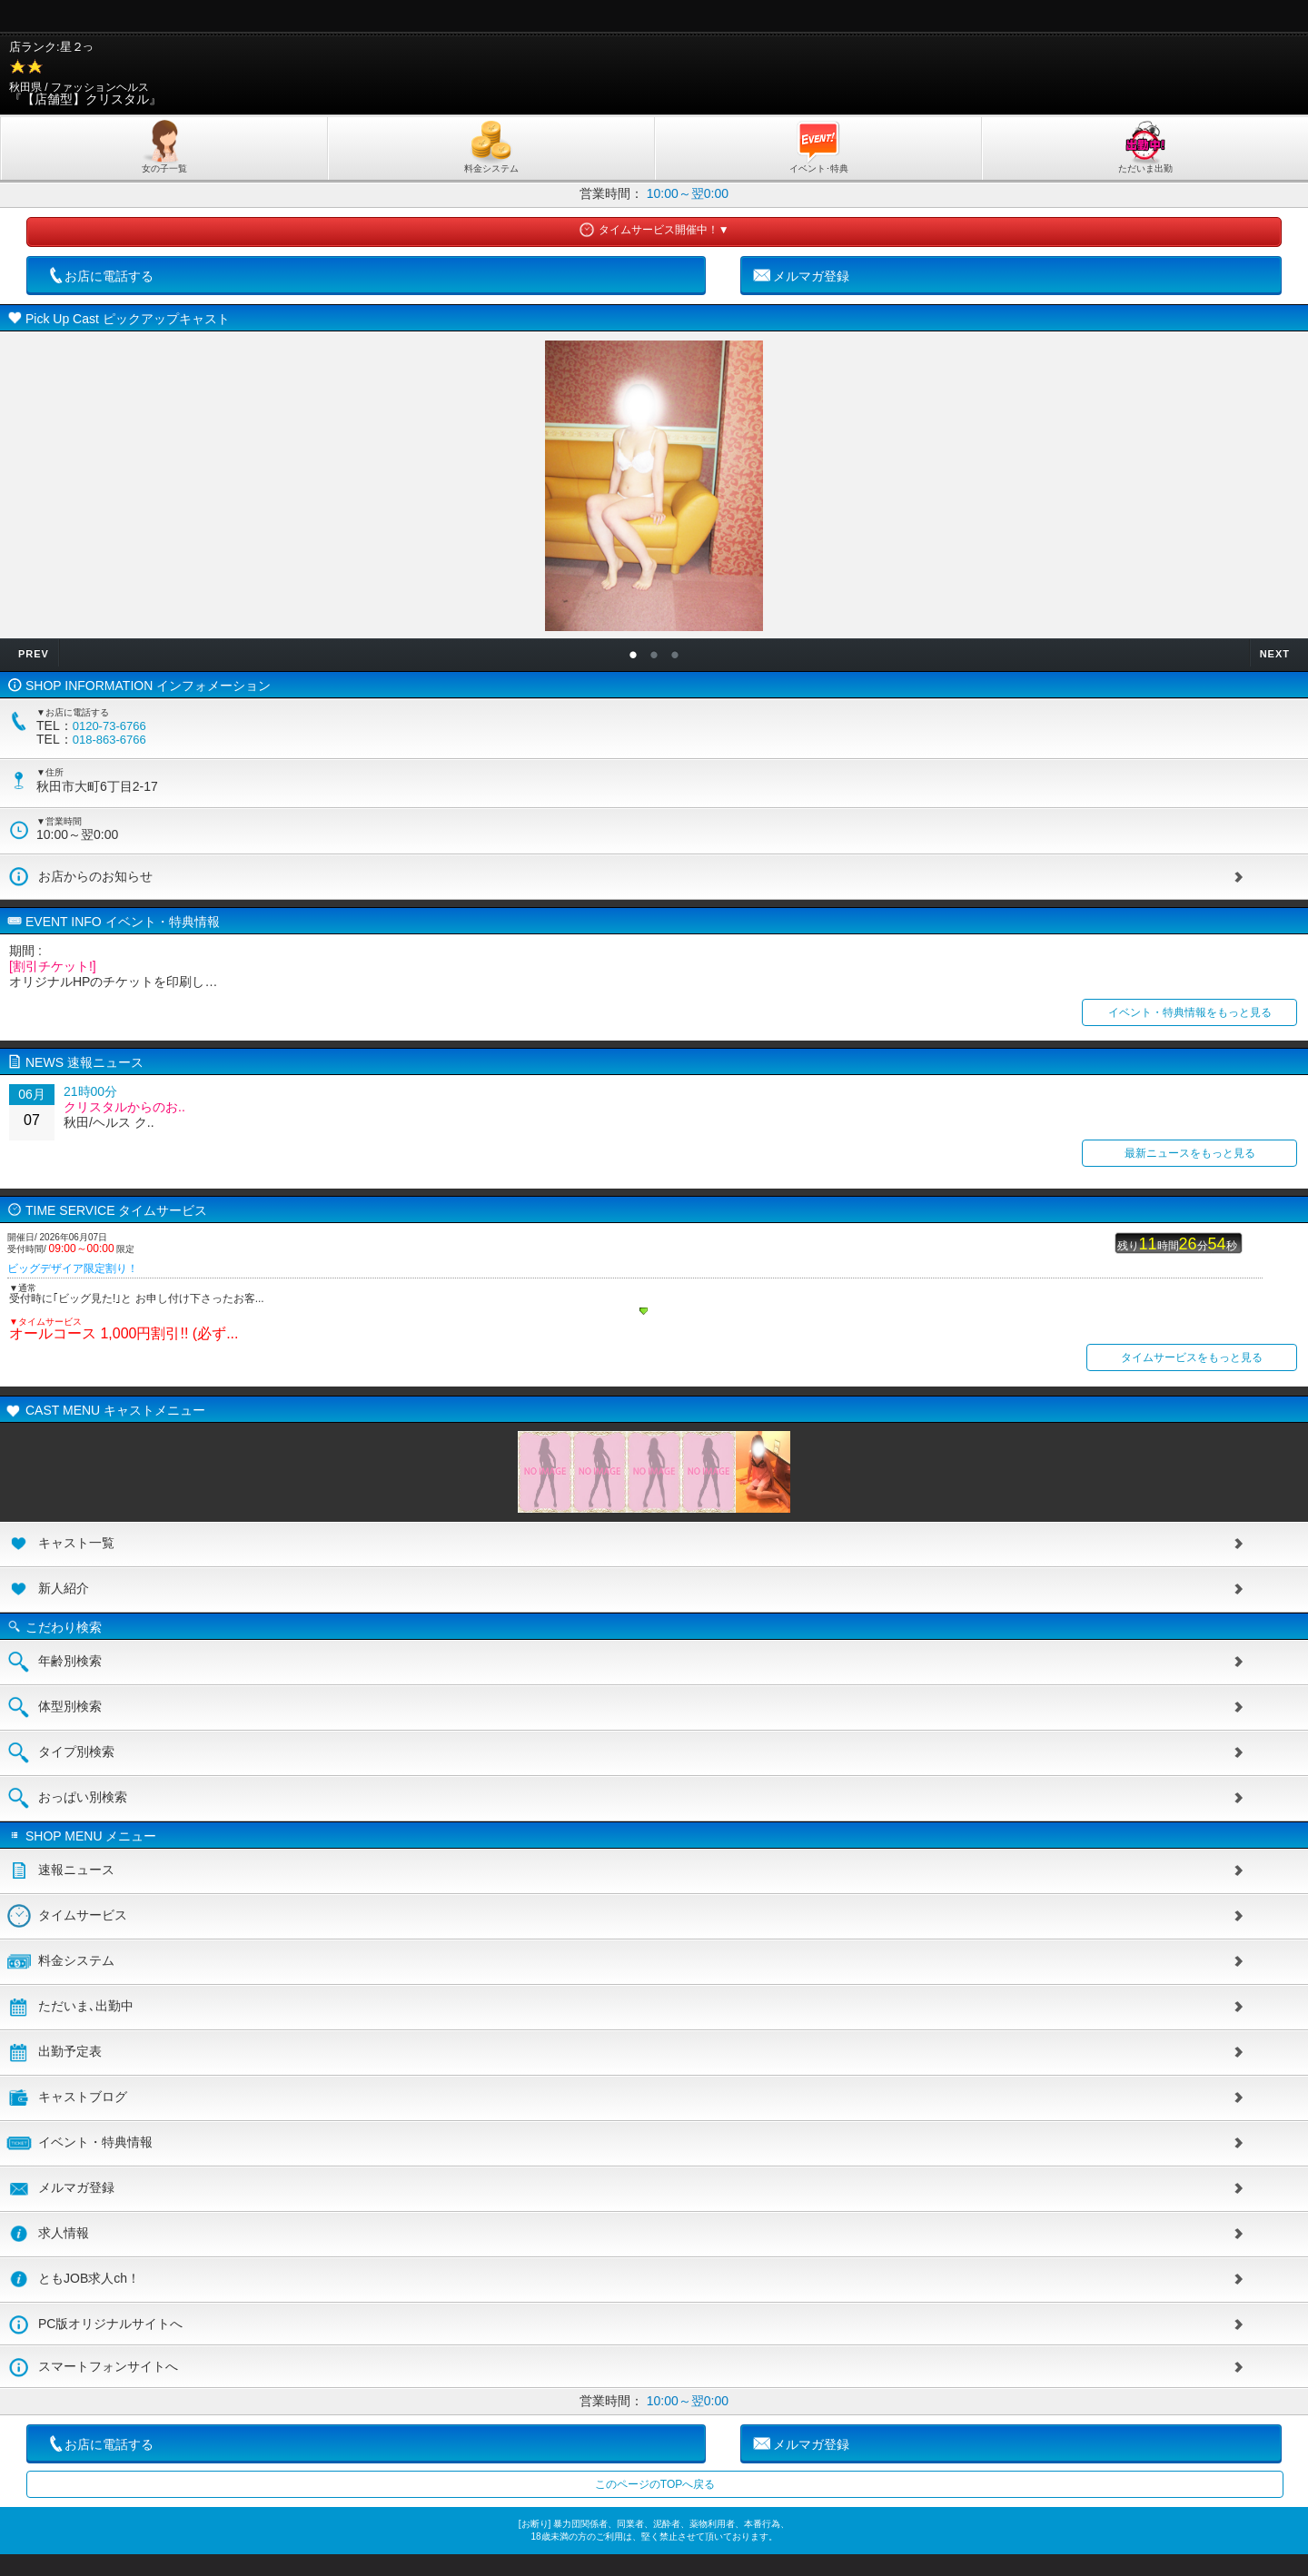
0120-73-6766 (109, 726)
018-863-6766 (109, 739)
